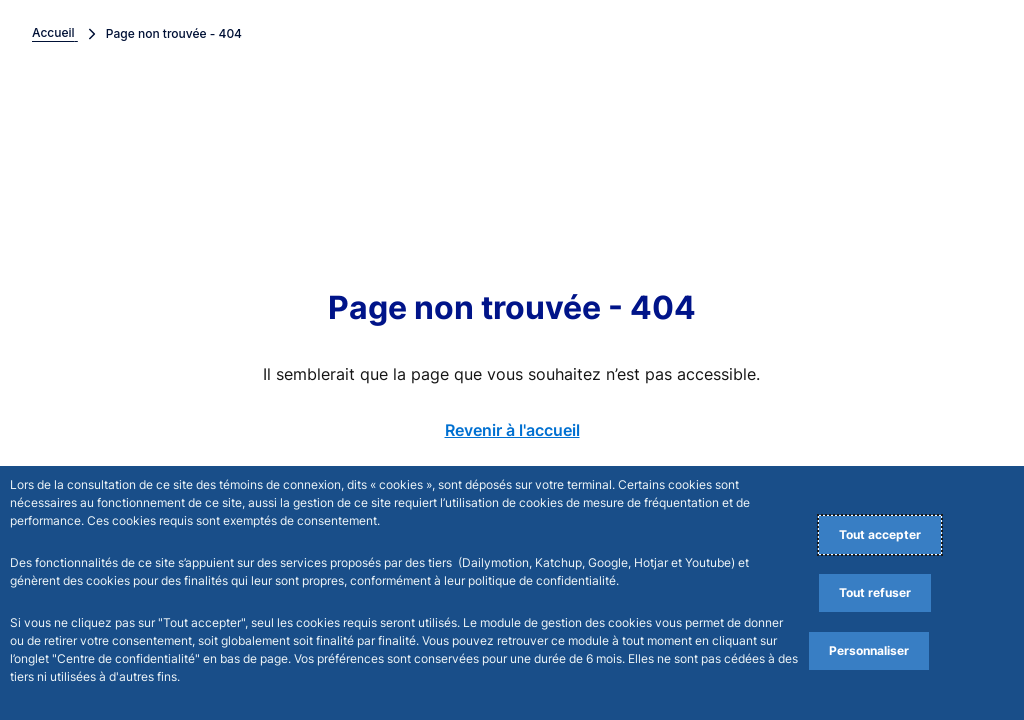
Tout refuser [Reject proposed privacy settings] (875, 592)
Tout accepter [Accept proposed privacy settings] (880, 534)
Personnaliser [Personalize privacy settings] (869, 650)
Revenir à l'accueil (512, 430)
